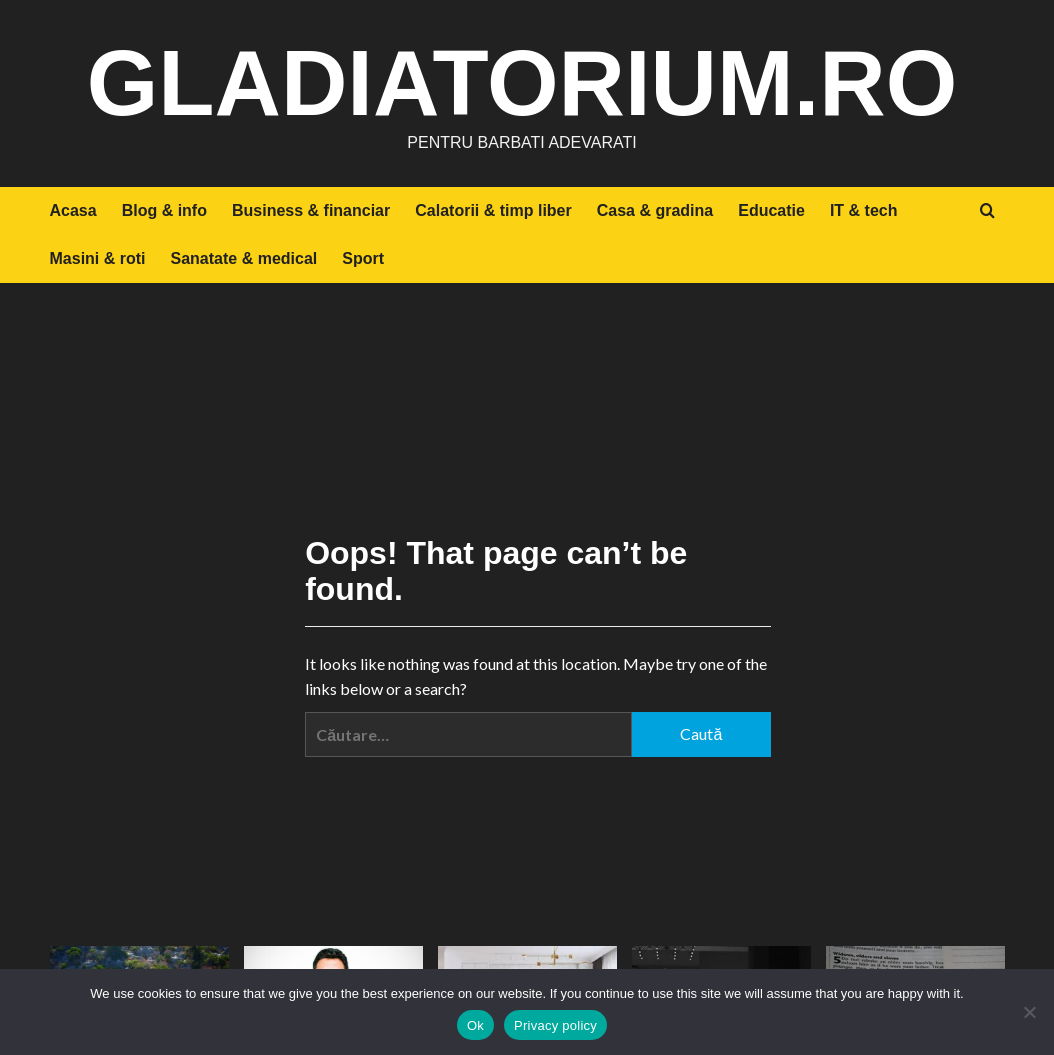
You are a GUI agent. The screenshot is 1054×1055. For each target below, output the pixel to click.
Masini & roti (98, 258)
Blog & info (164, 210)
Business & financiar (311, 210)
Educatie (771, 210)
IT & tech (864, 210)
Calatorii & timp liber (493, 210)
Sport (363, 258)
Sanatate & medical (244, 258)
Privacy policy (555, 1025)
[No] (1029, 1012)
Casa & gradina (655, 210)
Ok (475, 1025)
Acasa (73, 210)
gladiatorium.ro (523, 80)
